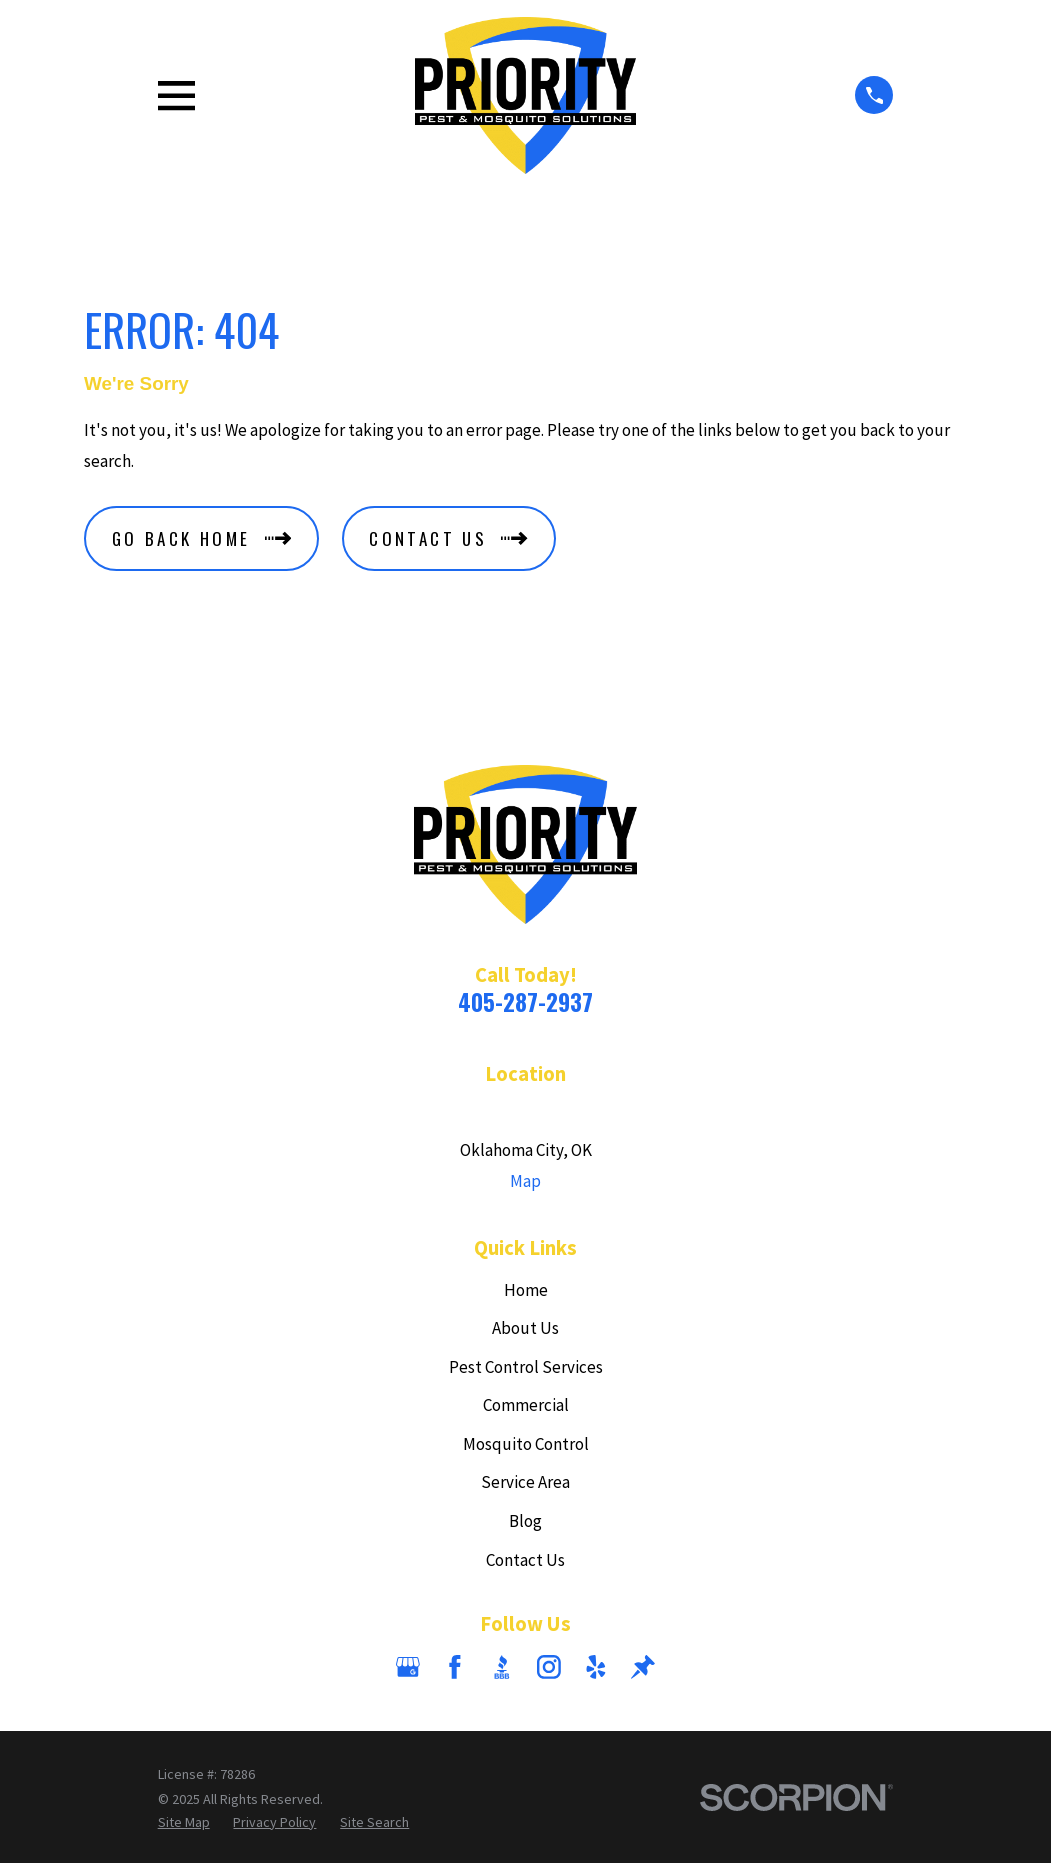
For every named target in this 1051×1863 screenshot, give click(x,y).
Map (525, 1181)
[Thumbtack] (643, 1667)
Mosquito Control (526, 1444)
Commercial (526, 1405)
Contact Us (525, 1560)
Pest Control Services (526, 1367)
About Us (525, 1328)
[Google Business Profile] (408, 1667)
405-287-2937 (525, 1002)
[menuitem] (184, 1823)
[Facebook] (455, 1667)
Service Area (525, 1482)
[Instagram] (549, 1667)
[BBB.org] (502, 1667)
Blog (525, 1521)
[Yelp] (596, 1667)
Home (526, 1290)
